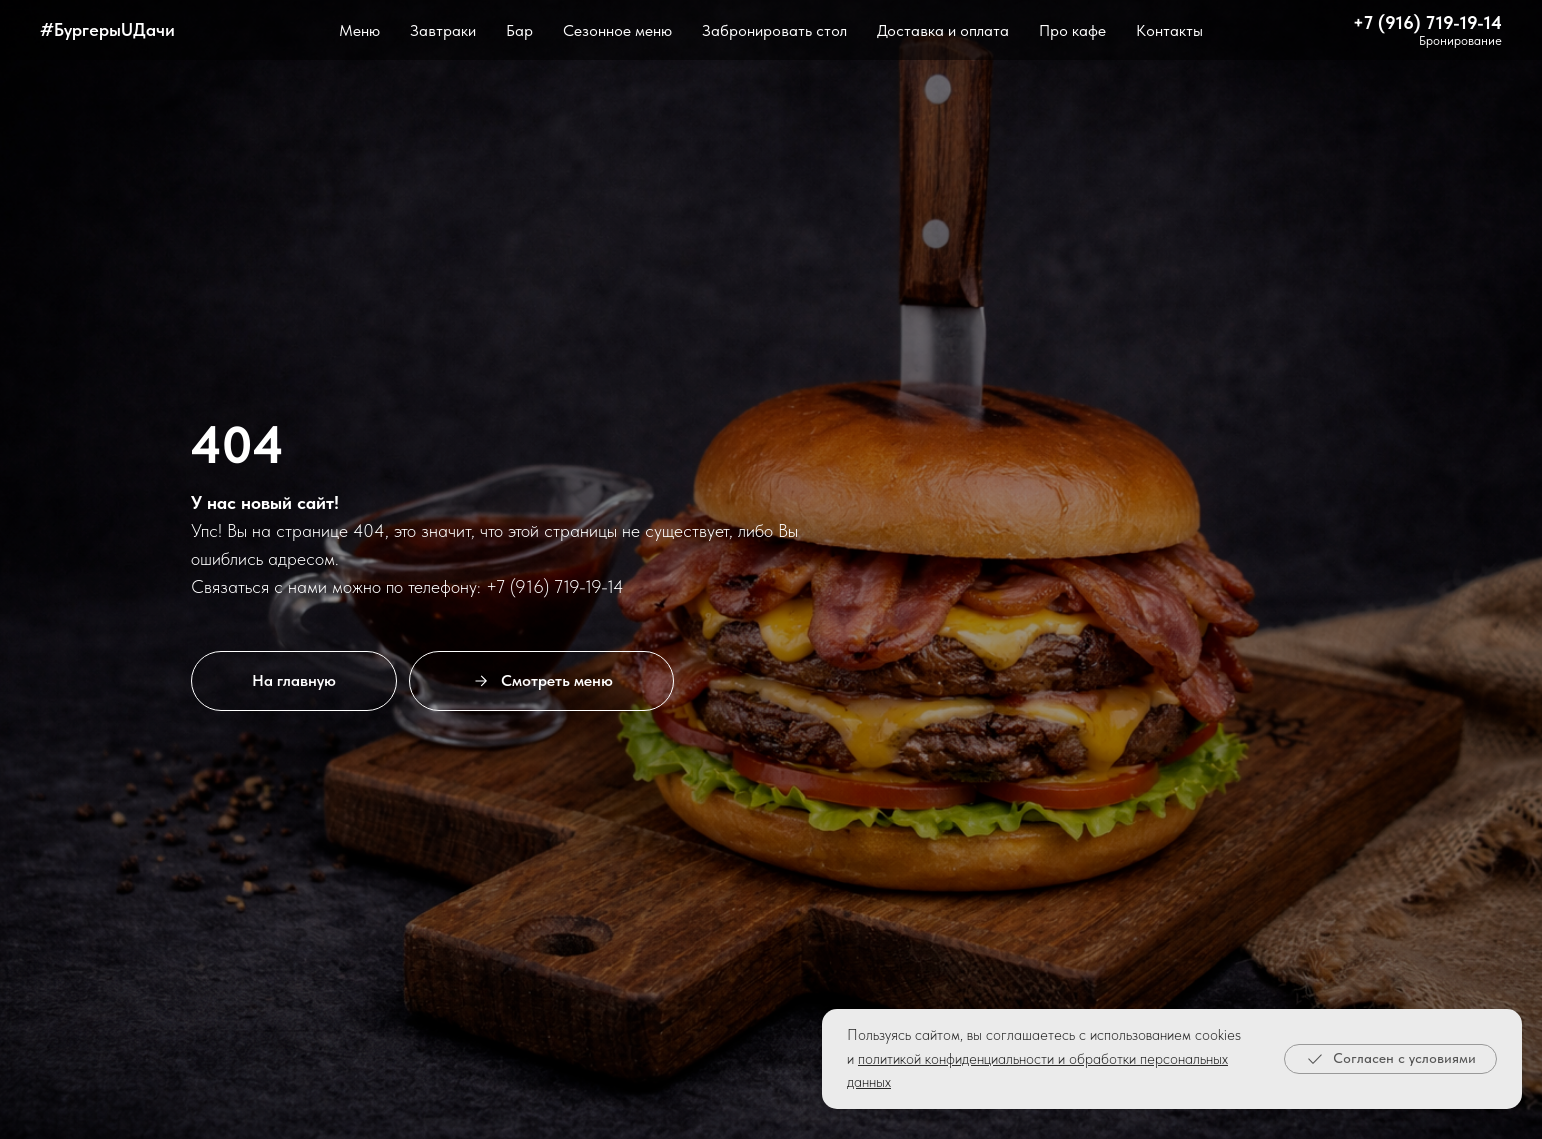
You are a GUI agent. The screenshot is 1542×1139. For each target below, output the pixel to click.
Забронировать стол (774, 30)
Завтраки (443, 30)
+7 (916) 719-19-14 (1427, 22)
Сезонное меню (617, 30)
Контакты (1169, 30)
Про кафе (1072, 30)
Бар (519, 30)
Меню (359, 30)
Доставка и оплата (943, 30)
